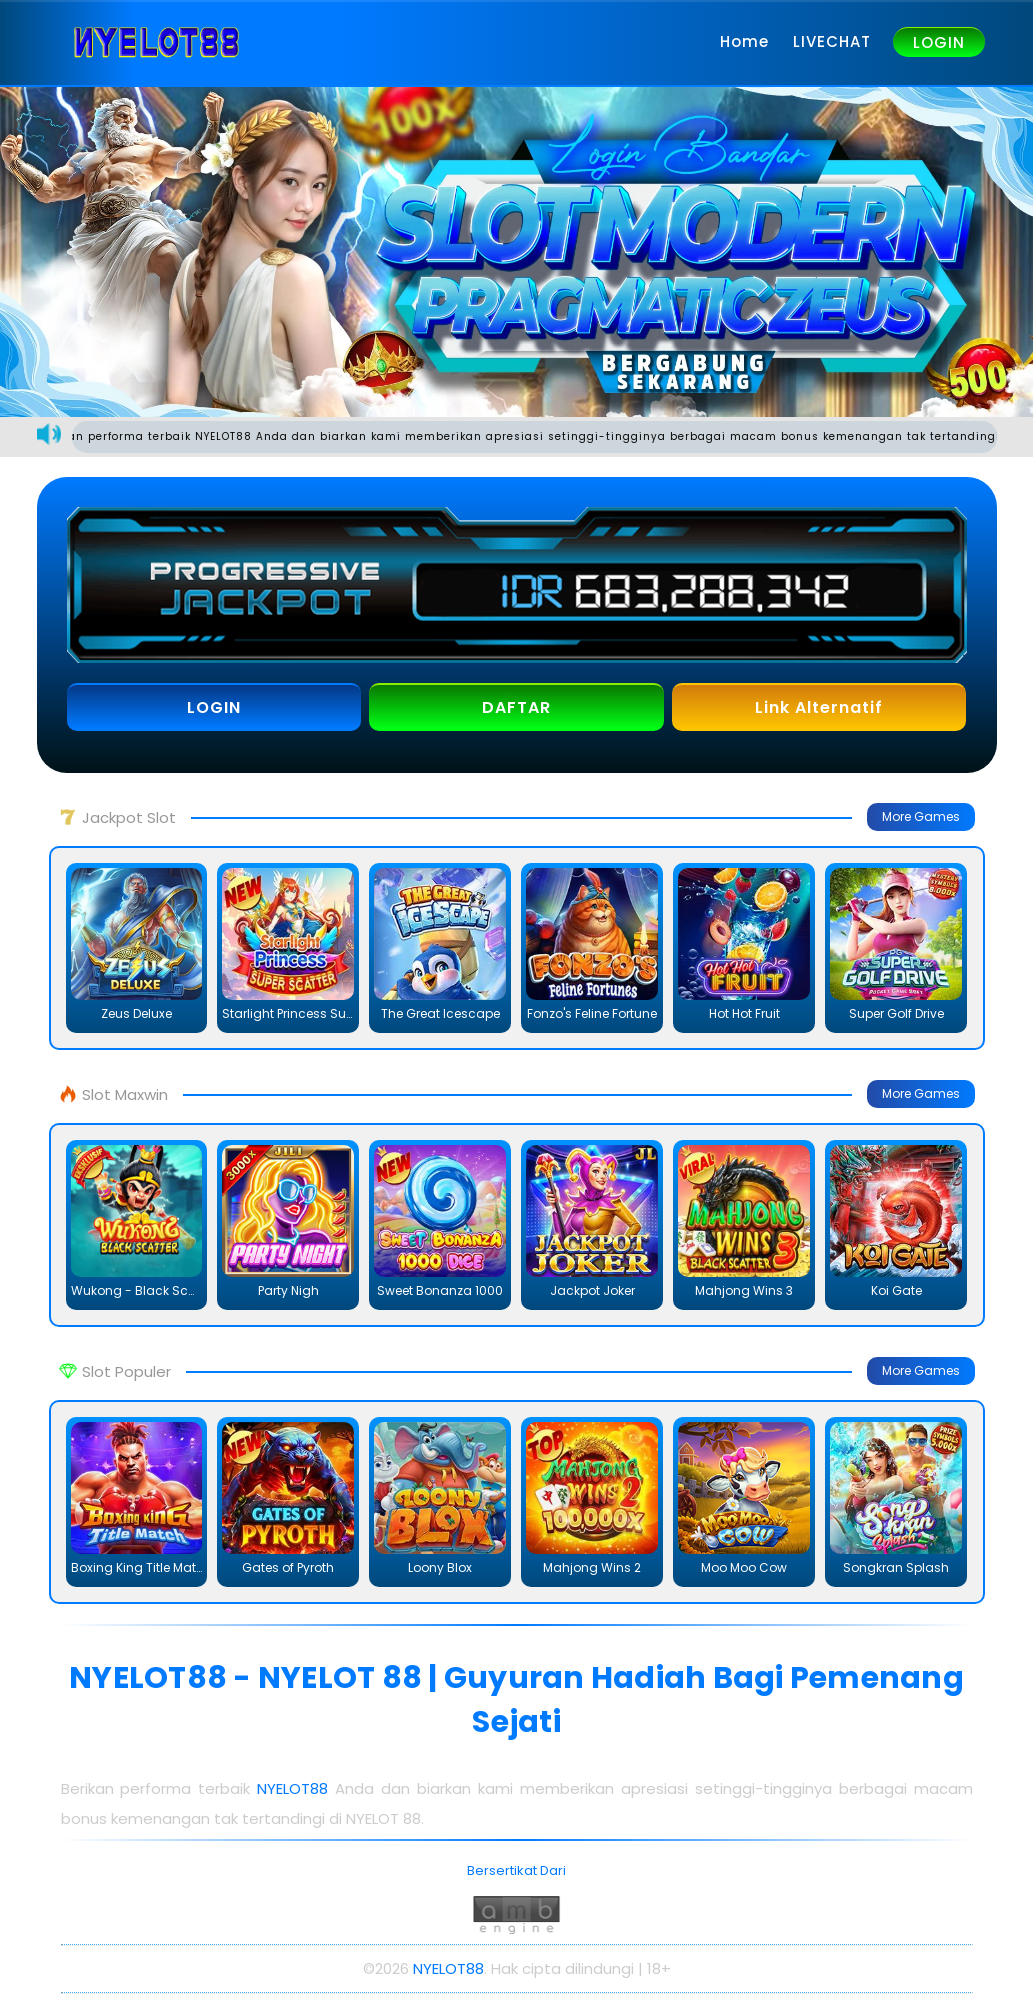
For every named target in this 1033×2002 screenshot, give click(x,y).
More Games (921, 816)
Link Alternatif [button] (819, 707)
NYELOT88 (296, 1788)
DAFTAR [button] (516, 707)
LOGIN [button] (214, 707)
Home (744, 41)
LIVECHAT (832, 41)
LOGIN (939, 42)
